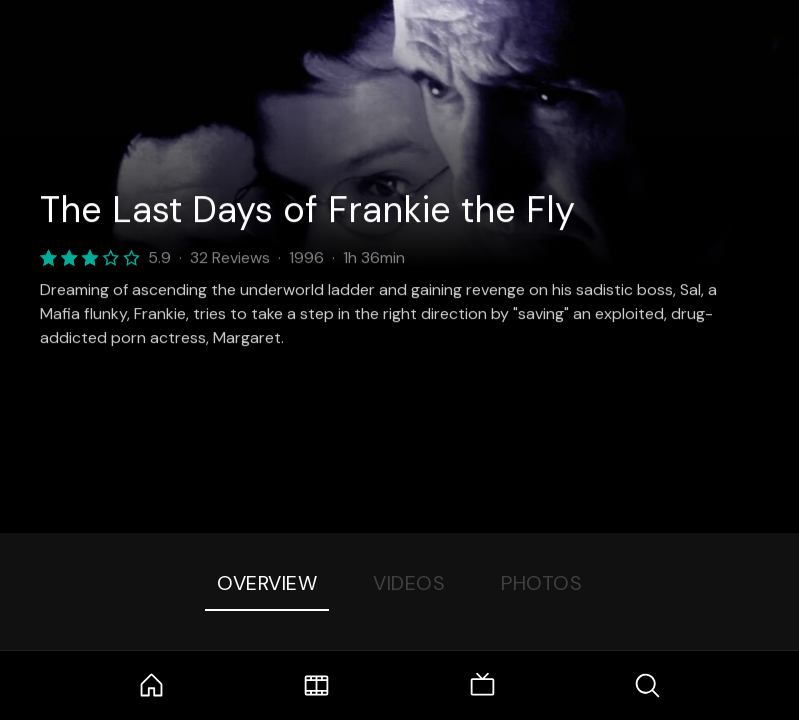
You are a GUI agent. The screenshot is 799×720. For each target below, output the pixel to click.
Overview (267, 583)
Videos (409, 583)
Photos (541, 583)
